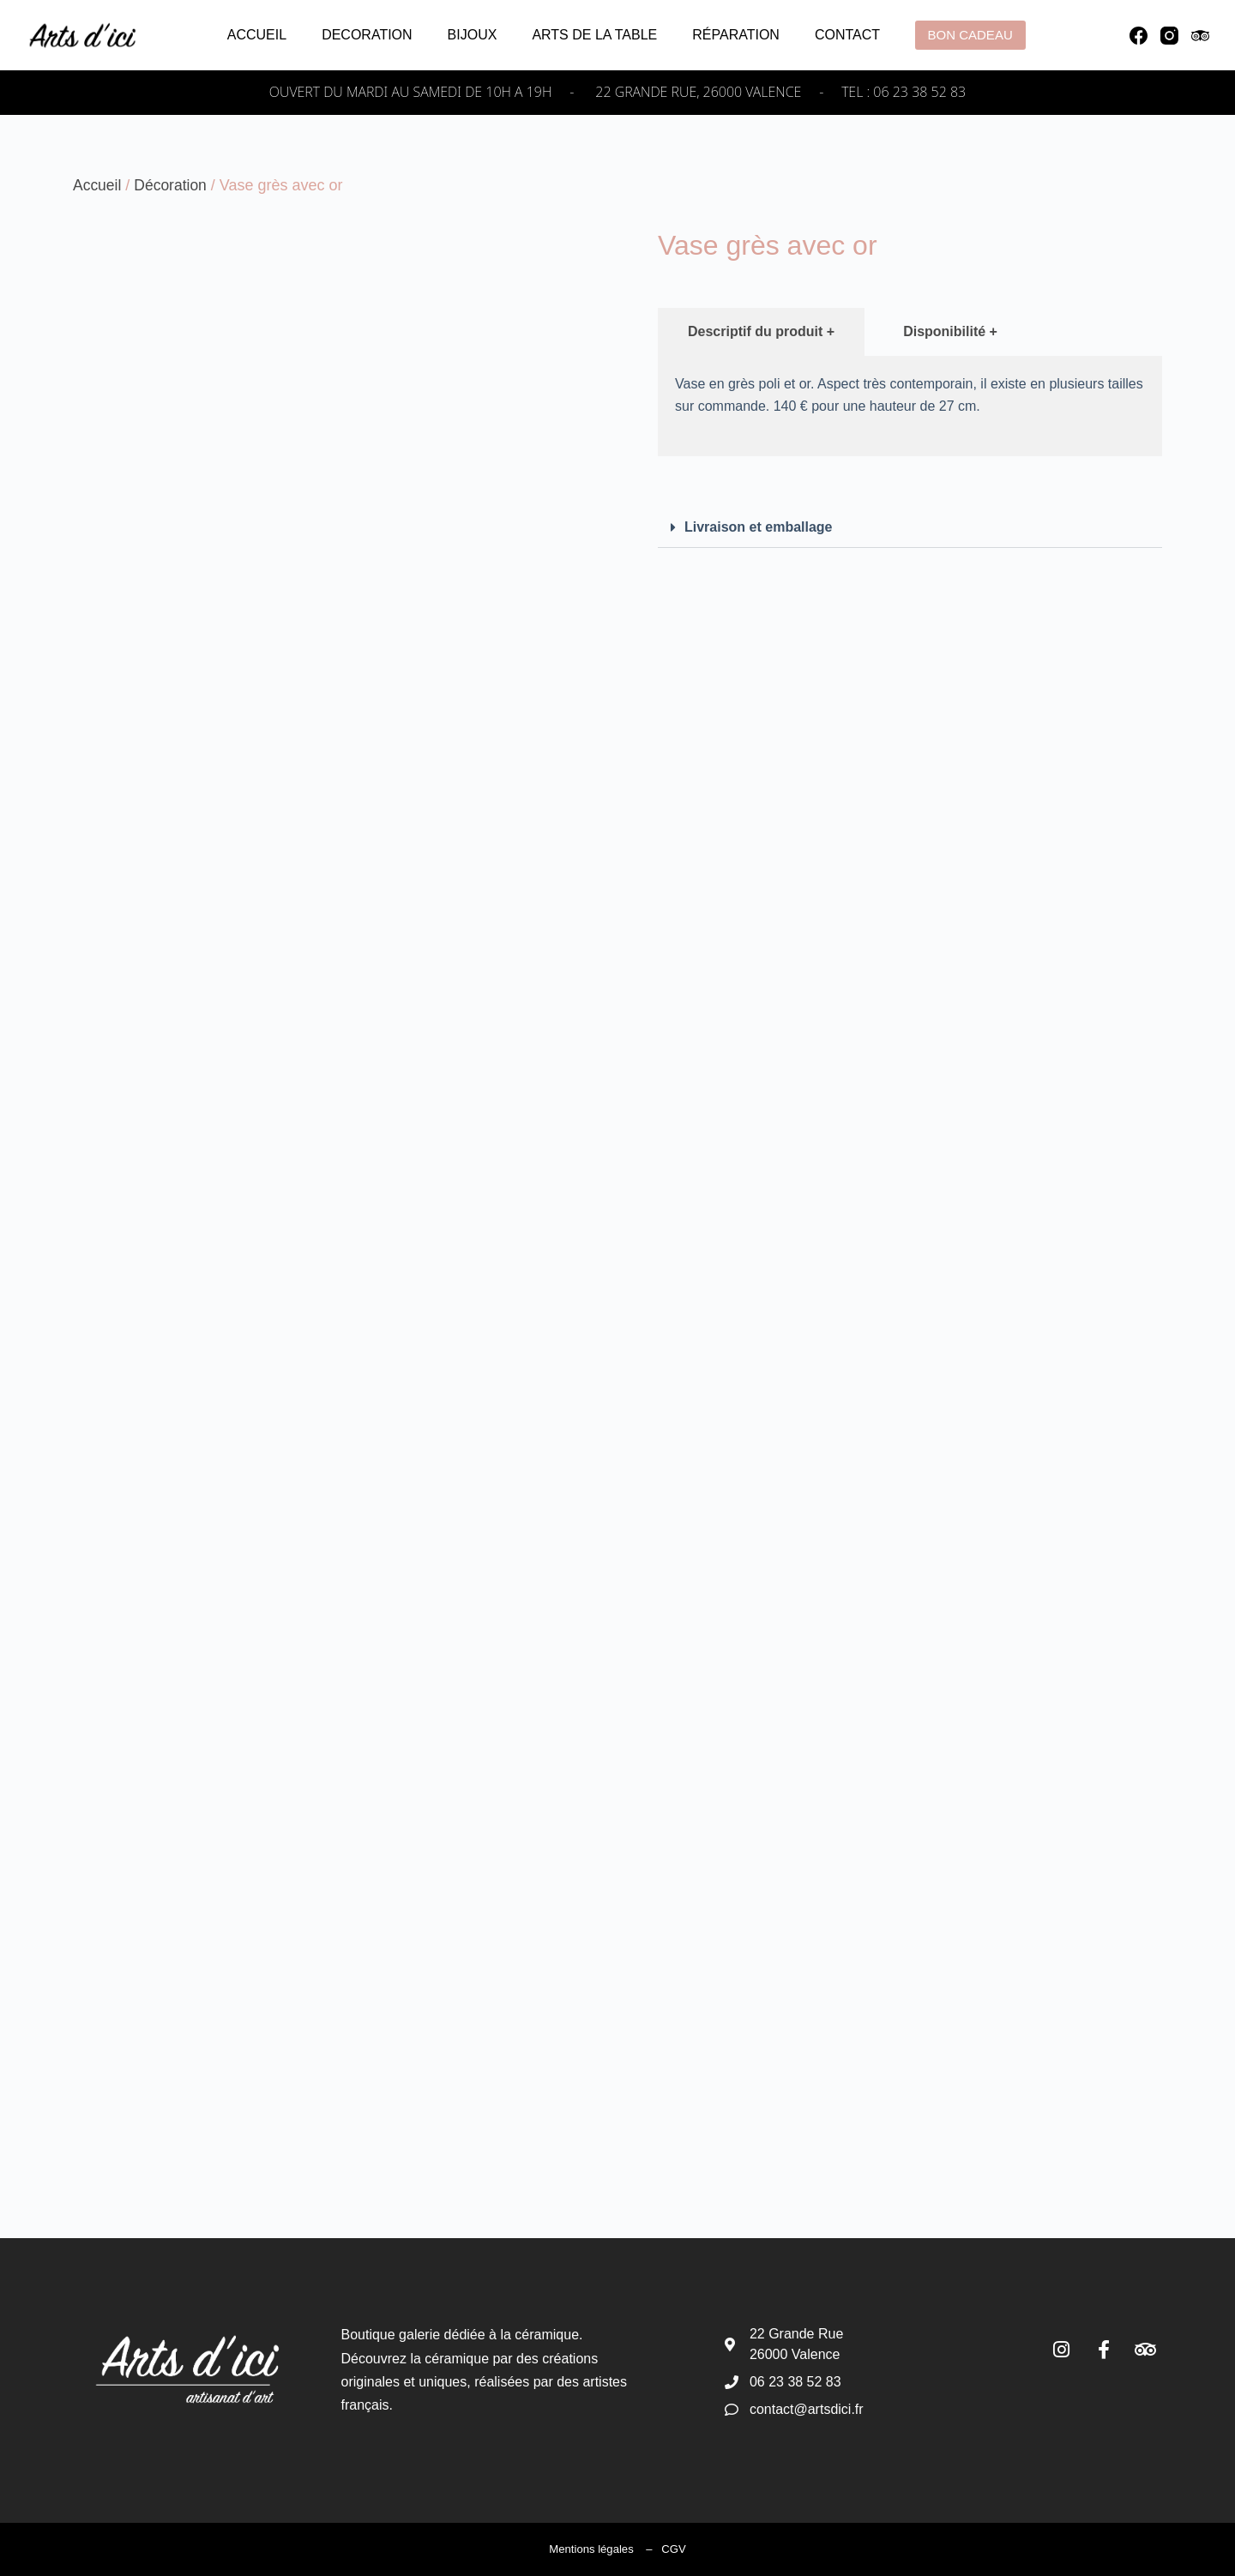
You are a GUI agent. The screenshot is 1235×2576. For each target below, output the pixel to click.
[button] (910, 528)
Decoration (367, 34)
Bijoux (472, 34)
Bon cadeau (970, 34)
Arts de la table (594, 34)
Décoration (173, 185)
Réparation (736, 34)
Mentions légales (592, 2549)
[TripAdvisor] (1200, 36)
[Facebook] (1139, 36)
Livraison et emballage (758, 527)
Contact (847, 34)
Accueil (256, 34)
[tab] (761, 332)
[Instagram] (1169, 36)
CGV (673, 2549)
